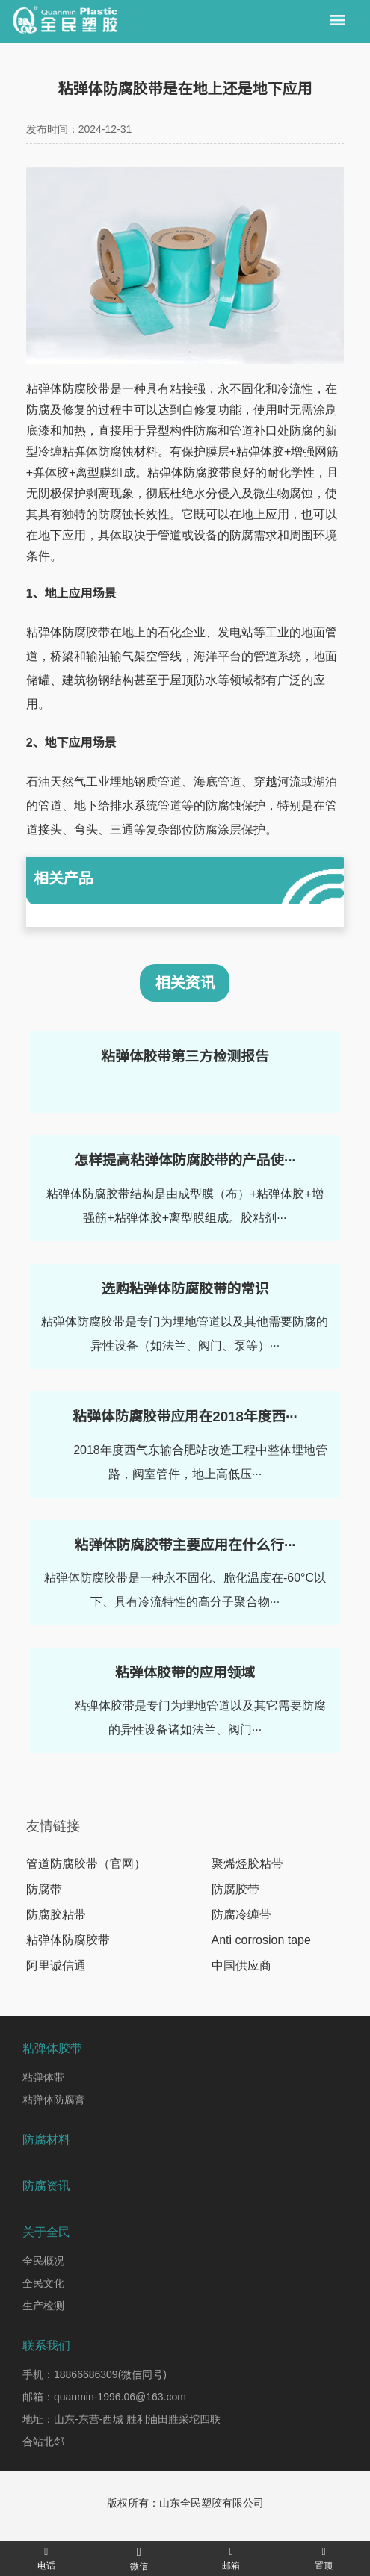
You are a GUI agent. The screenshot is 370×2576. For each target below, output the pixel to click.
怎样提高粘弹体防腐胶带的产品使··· (184, 1160)
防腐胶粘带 (56, 1914)
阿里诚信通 (56, 1965)
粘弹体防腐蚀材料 (110, 451)
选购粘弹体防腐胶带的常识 (184, 1289)
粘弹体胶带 (52, 2048)
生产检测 (43, 2306)
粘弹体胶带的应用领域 (185, 1672)
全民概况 (43, 2261)
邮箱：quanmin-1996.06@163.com (104, 2397)
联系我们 (46, 2345)
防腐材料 (46, 2139)
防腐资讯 (46, 2185)
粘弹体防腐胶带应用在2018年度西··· (185, 1416)
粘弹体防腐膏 (53, 2099)
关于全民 (46, 2232)
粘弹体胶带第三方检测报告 (184, 1056)
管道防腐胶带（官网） (86, 1863)
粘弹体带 (43, 2077)
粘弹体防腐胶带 (68, 388)
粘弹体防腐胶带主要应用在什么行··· (184, 1545)
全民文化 (43, 2283)
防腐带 (44, 1889)
